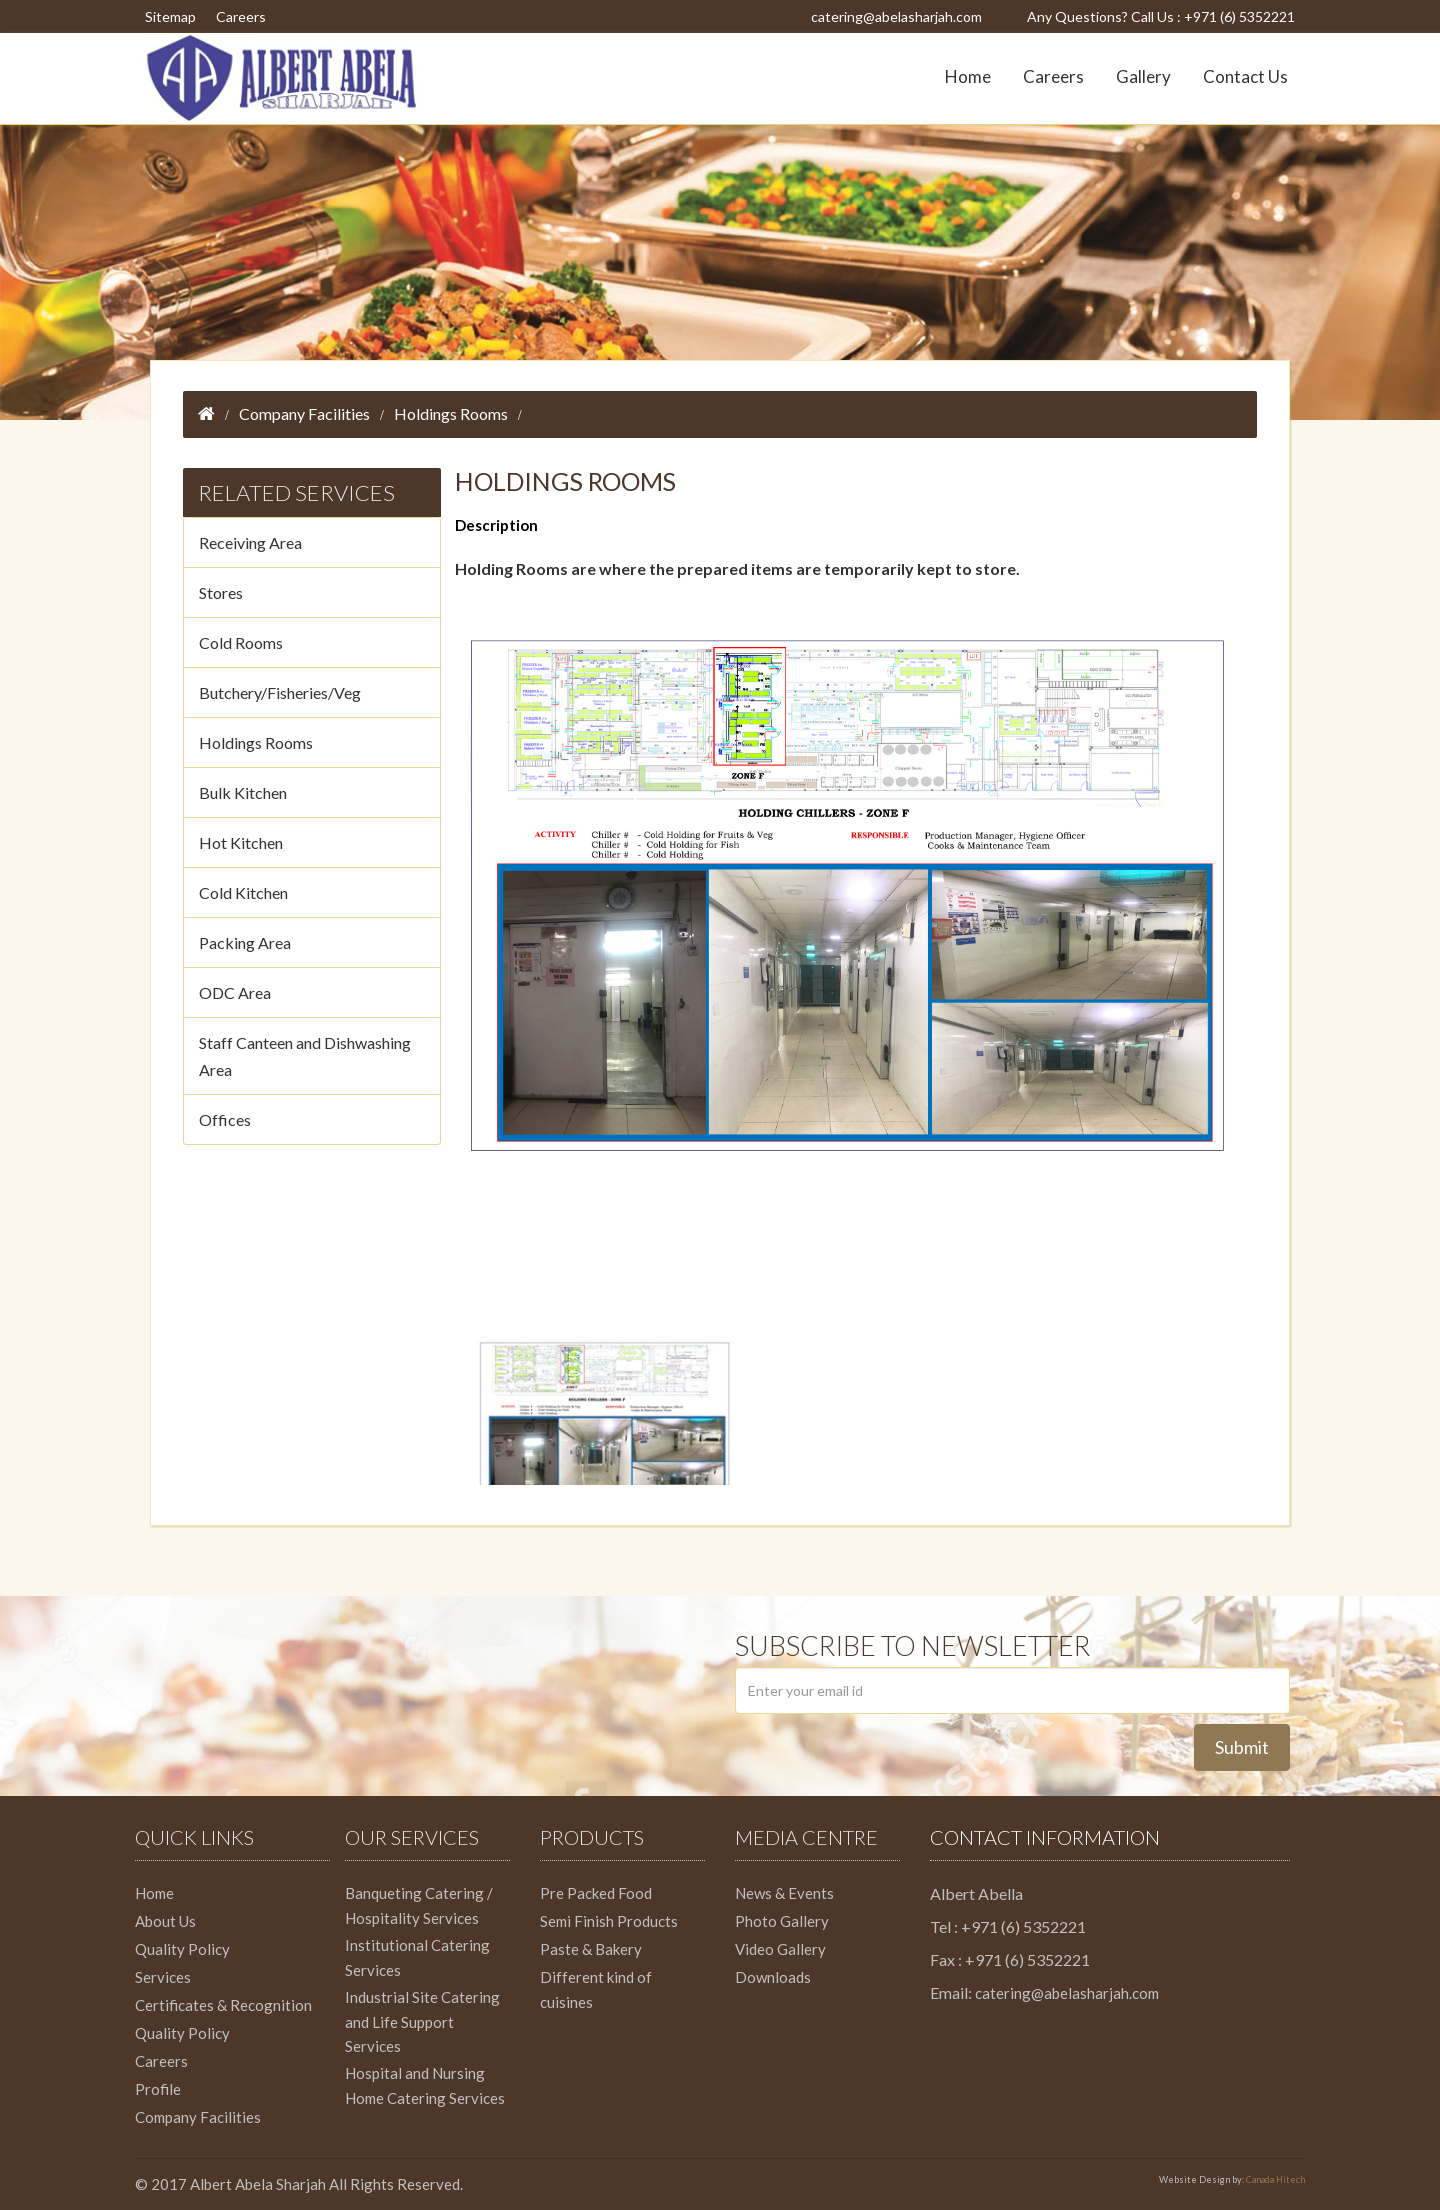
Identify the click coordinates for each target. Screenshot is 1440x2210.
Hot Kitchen (241, 842)
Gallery (1143, 76)
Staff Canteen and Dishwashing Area (305, 1056)
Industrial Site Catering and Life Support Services (422, 2021)
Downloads (773, 1977)
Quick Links (194, 1837)
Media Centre (806, 1837)
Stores (221, 592)
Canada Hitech (1275, 2179)
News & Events (784, 1893)
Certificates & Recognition (223, 2005)
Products (592, 1837)
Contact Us (1245, 76)
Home (968, 76)
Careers (241, 16)
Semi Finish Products (609, 1921)
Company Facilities (304, 413)
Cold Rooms (241, 642)
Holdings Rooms (451, 413)
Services (163, 1977)
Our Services (412, 1837)
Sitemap (170, 16)
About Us (165, 1921)
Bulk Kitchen (243, 792)
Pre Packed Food (596, 1893)
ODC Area (235, 992)
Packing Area (245, 942)
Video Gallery (780, 1949)
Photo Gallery (782, 1921)
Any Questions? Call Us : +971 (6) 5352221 (1161, 16)
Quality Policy (182, 1949)
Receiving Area (250, 542)
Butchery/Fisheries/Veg (280, 692)
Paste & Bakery (591, 1949)
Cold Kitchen (243, 892)
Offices (225, 1119)
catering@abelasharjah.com (896, 16)
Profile (158, 2089)
